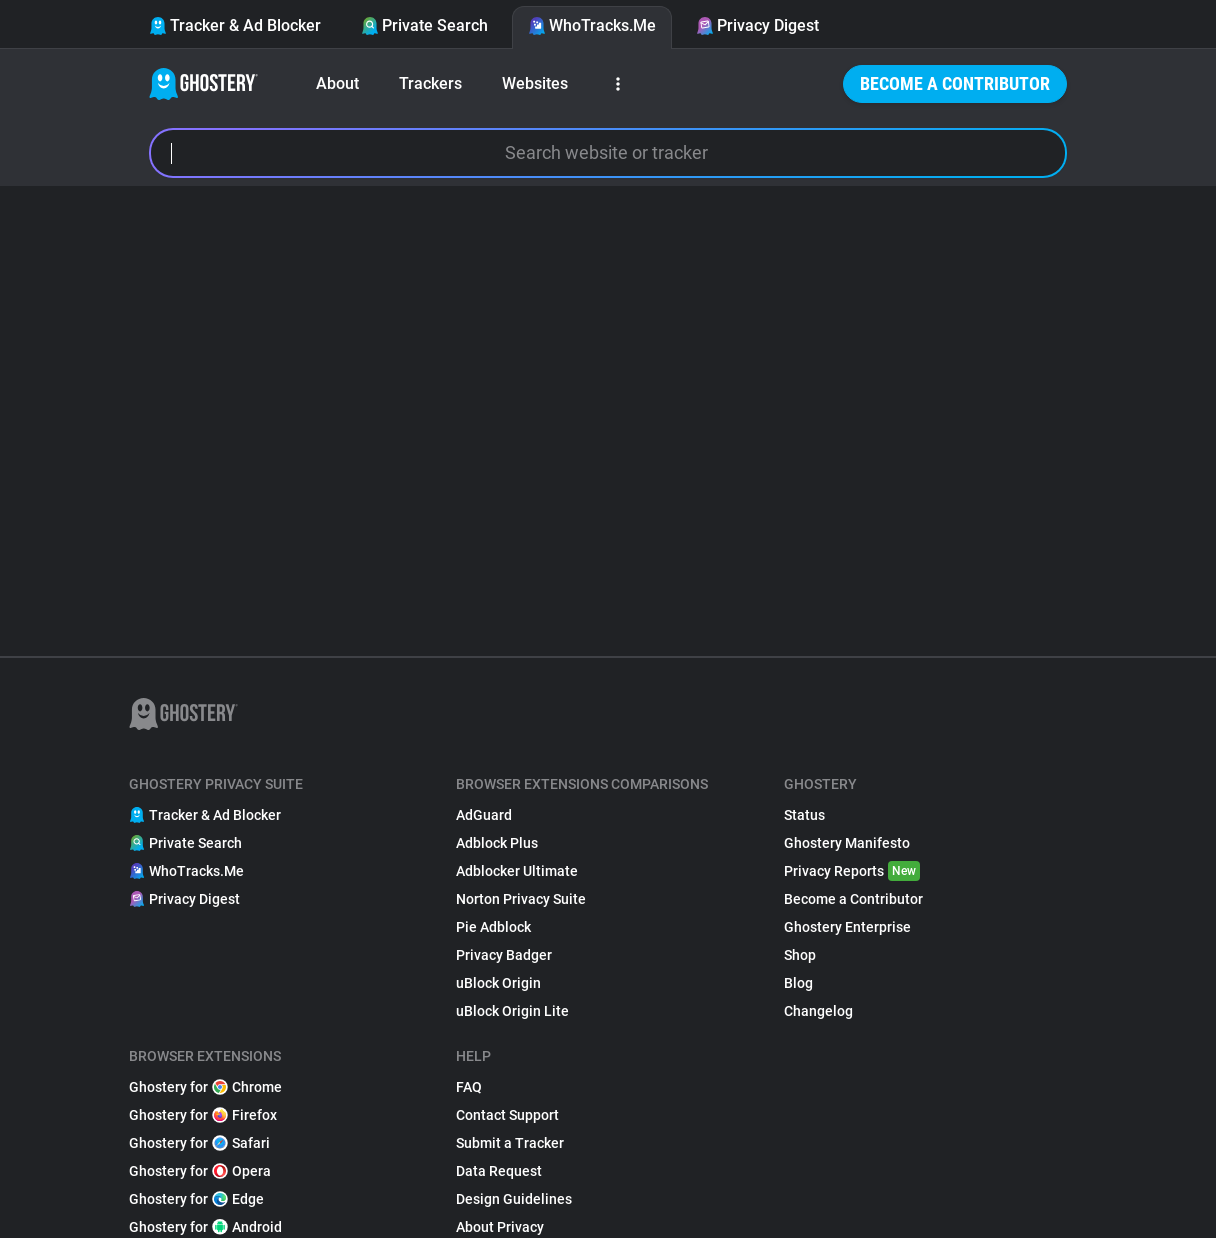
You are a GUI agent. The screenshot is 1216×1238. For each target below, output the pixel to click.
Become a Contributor (955, 83)
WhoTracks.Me (592, 25)
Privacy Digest (757, 25)
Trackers (430, 83)
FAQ (469, 1087)
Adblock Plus (497, 843)
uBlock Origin (498, 983)
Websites (535, 83)
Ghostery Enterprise (847, 927)
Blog (798, 983)
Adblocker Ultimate (517, 871)
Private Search (424, 25)
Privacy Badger (504, 955)
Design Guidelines (514, 1199)
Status (804, 815)
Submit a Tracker (510, 1143)
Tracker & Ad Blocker (235, 25)
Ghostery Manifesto (847, 843)
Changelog (818, 1011)
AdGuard (484, 815)
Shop (800, 955)
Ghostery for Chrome (205, 1087)
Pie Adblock (493, 927)
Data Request (499, 1171)
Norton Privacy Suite (521, 899)
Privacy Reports (852, 871)
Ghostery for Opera (200, 1171)
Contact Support (507, 1115)
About (337, 83)
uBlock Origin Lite (512, 1011)
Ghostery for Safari (199, 1143)
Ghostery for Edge (196, 1199)
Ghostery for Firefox (203, 1115)
